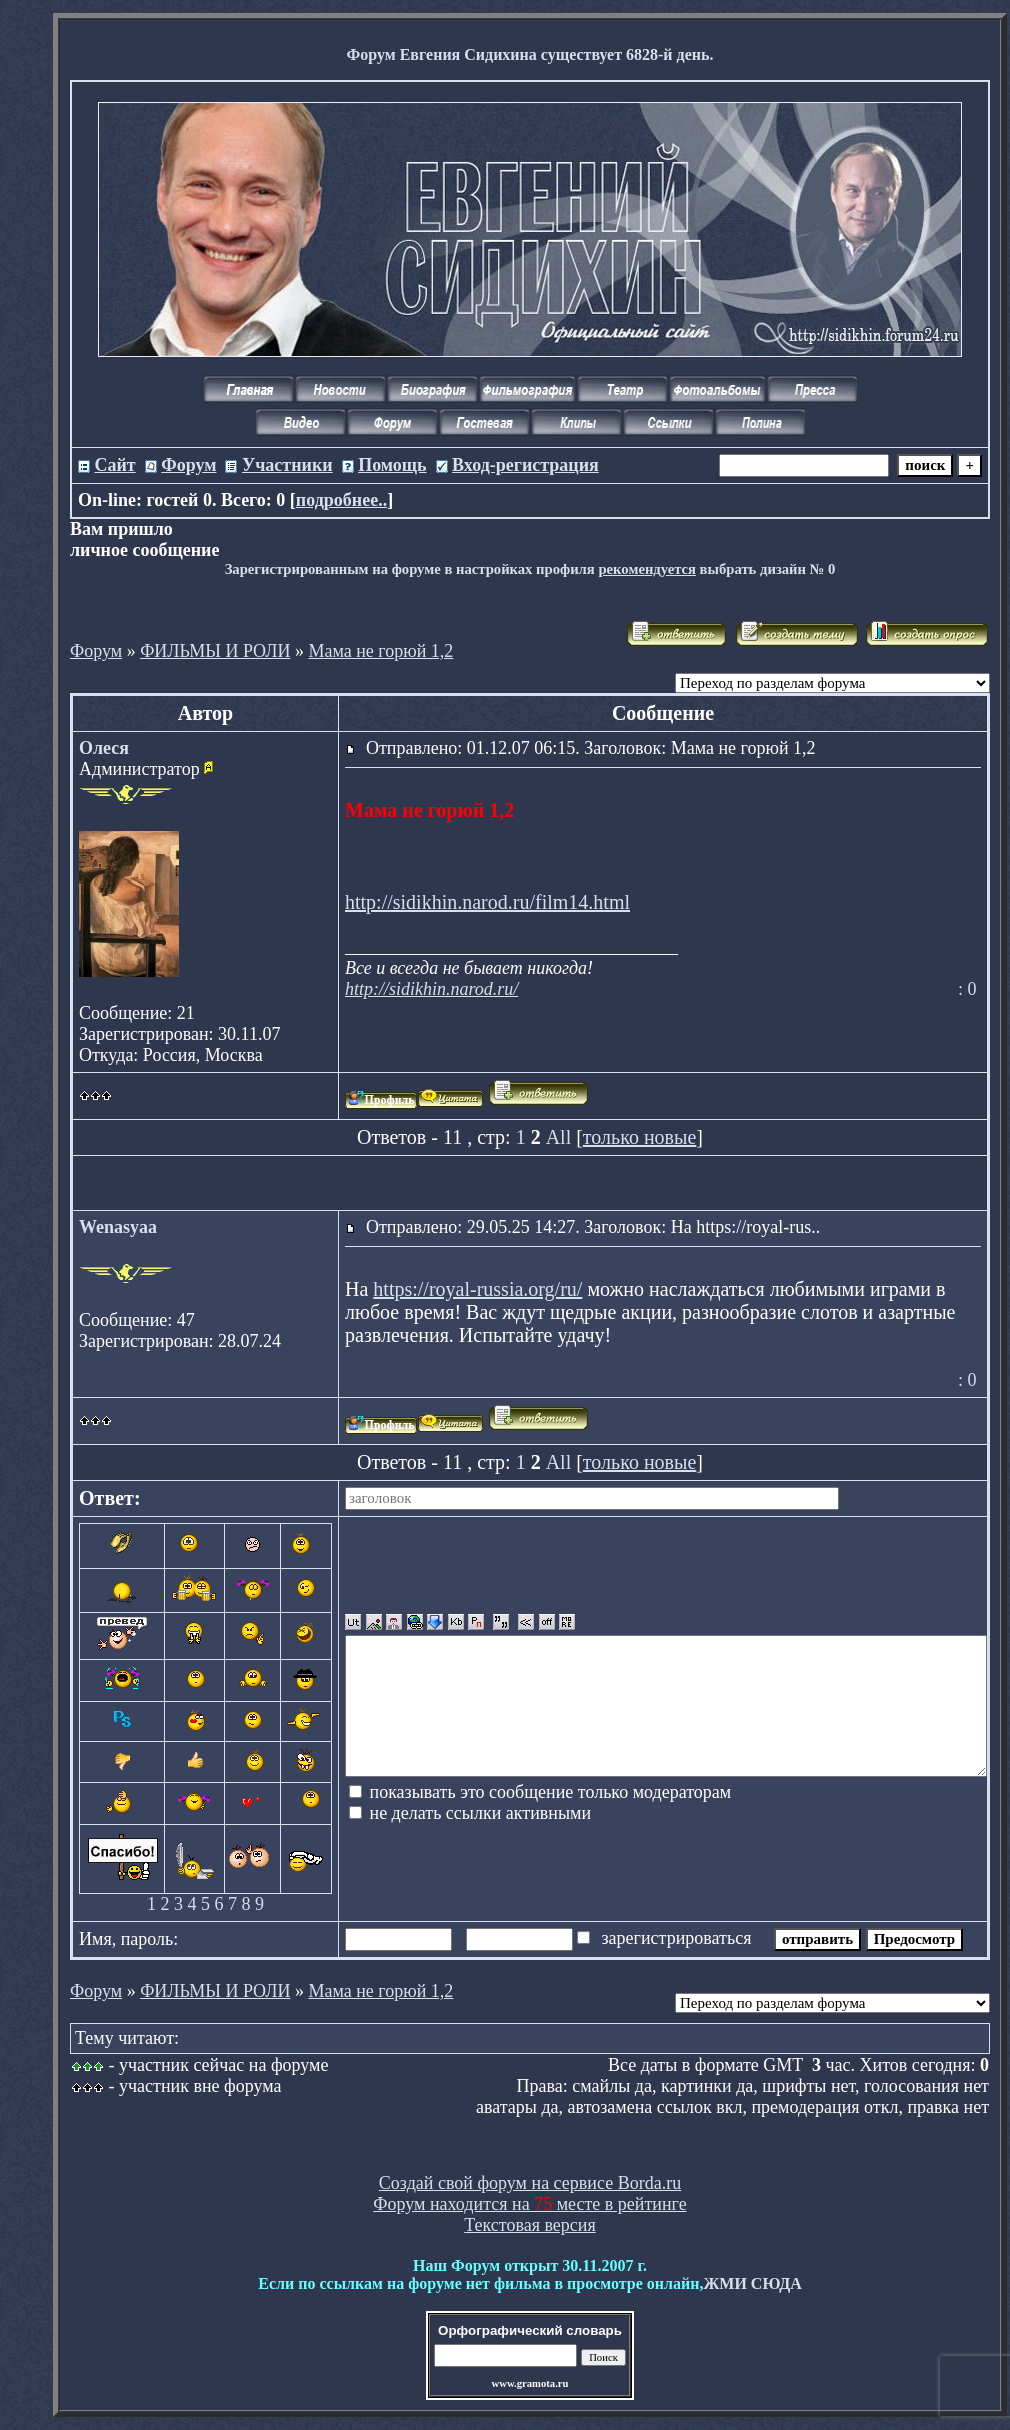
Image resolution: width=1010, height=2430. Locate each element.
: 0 (967, 989)
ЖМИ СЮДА (752, 2283)
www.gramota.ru (530, 2383)
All (559, 1137)
